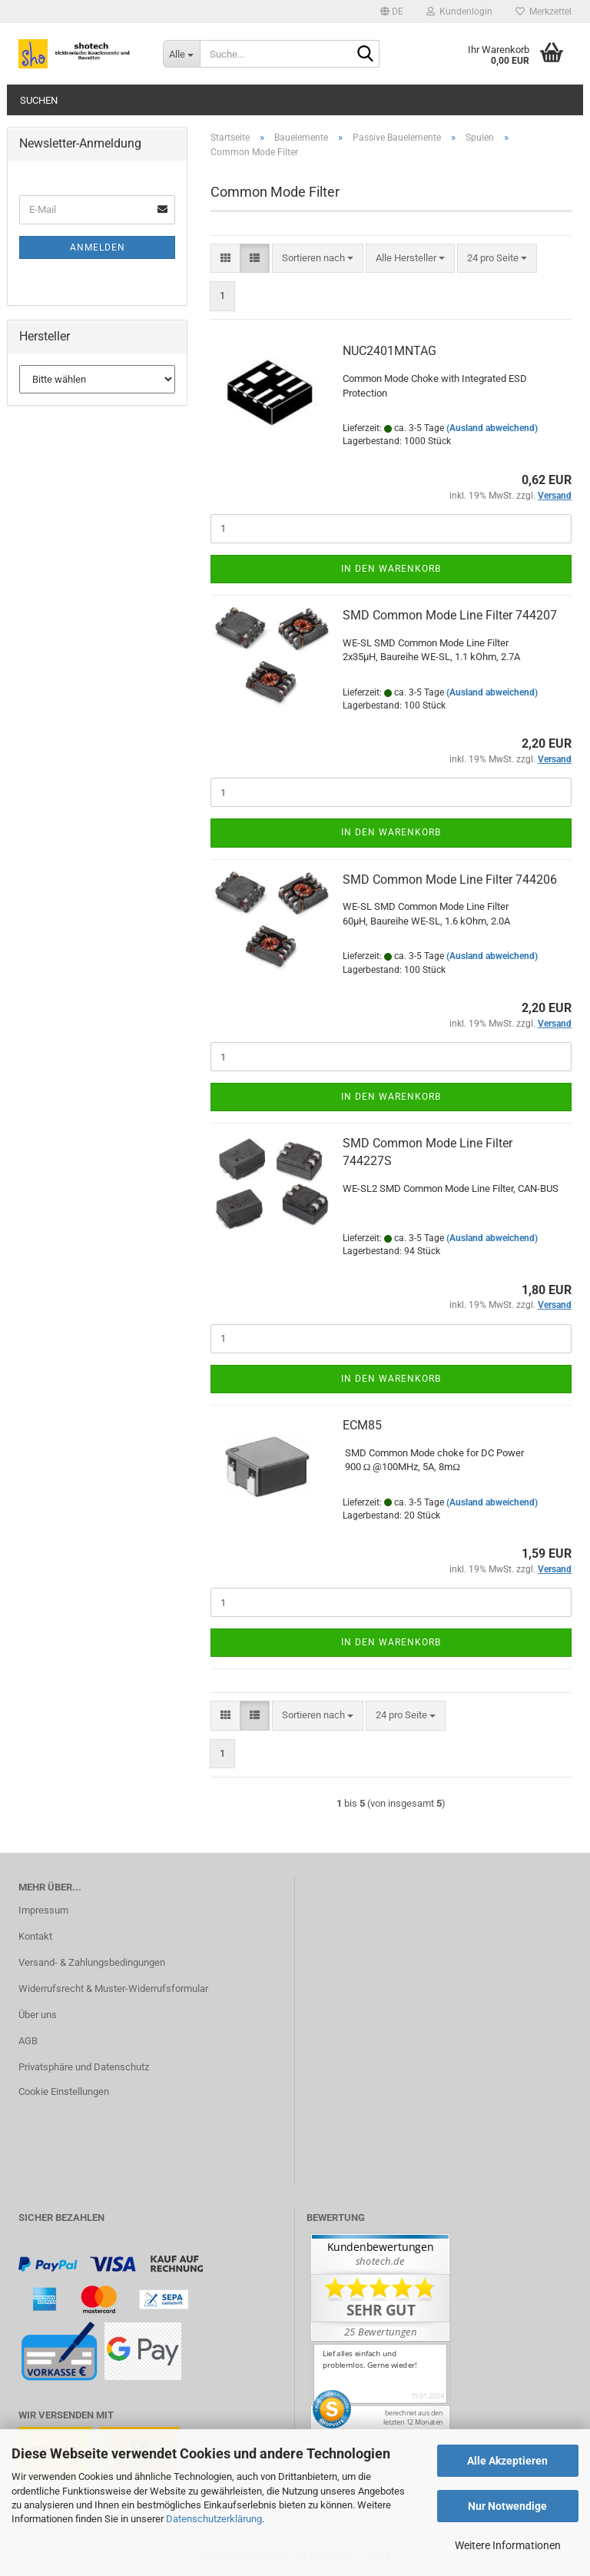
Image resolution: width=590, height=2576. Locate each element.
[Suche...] (181, 54)
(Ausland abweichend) (492, 428)
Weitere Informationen (508, 2545)
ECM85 (362, 1425)
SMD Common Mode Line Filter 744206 (450, 879)
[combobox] (317, 259)
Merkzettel (543, 11)
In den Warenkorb (391, 568)
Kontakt (35, 1936)
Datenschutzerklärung (214, 2519)
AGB (28, 2041)
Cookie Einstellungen (63, 2091)
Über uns (37, 2014)
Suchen (39, 100)
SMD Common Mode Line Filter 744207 (450, 615)
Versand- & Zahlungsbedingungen (91, 1962)
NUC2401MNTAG (389, 351)
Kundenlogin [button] (459, 11)
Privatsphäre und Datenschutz (83, 2067)
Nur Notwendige (507, 2506)
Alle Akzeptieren (507, 2461)
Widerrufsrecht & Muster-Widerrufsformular (113, 1988)
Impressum (43, 1910)
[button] (392, 11)
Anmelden (97, 247)
